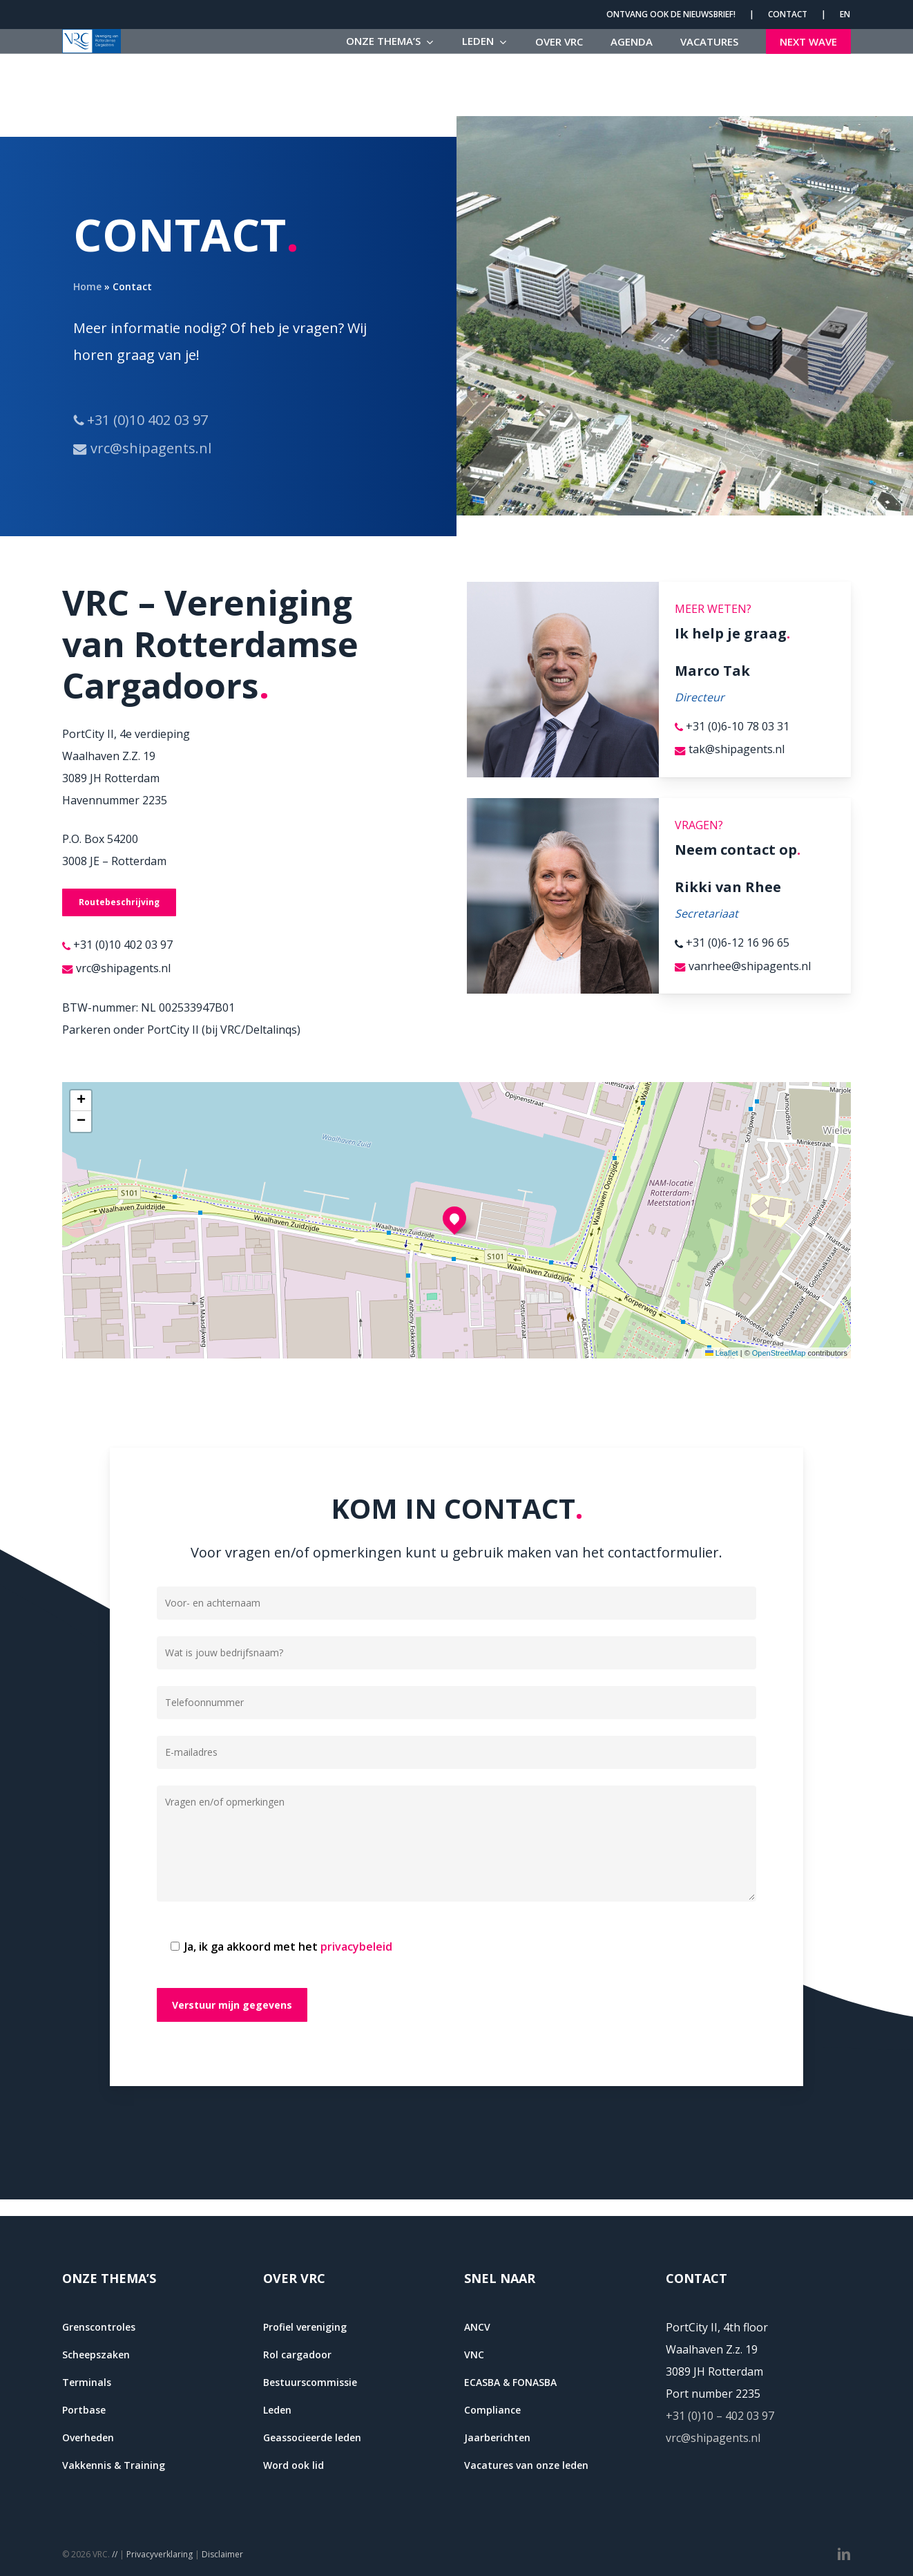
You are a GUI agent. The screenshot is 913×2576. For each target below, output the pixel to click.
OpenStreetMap (779, 1353)
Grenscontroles (98, 2326)
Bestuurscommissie (310, 2382)
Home (87, 286)
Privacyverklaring (159, 2554)
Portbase (84, 2409)
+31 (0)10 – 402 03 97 (720, 2415)
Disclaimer (222, 2554)
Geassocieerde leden (312, 2437)
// (114, 2554)
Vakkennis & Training (113, 2465)
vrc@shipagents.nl (713, 2437)
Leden (277, 2409)
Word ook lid (293, 2465)
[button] (119, 902)
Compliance (492, 2409)
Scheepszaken (96, 2354)
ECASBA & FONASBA (510, 2382)
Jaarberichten (497, 2437)
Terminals (86, 2382)
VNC (474, 2354)
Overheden (88, 2437)
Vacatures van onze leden (526, 2465)
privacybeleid (356, 1946)
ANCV (477, 2326)
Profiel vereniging (305, 2326)
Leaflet (721, 1353)
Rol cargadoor (297, 2354)
